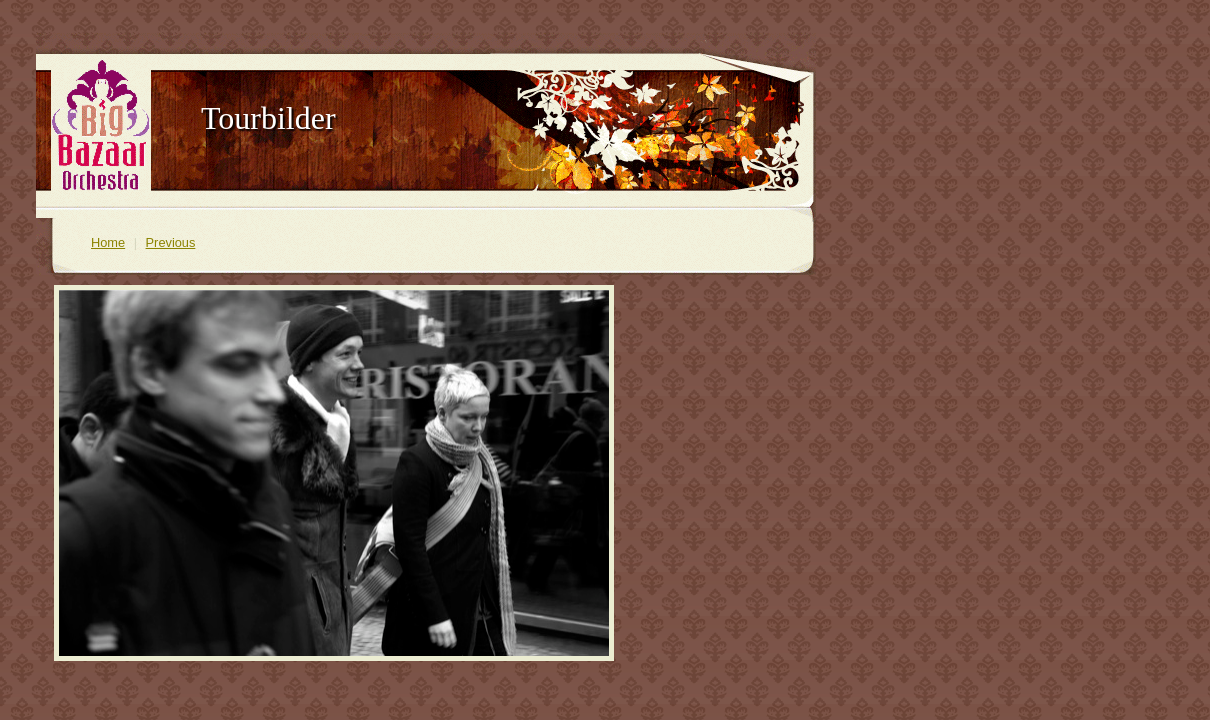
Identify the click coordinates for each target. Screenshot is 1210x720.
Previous (171, 242)
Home (108, 242)
